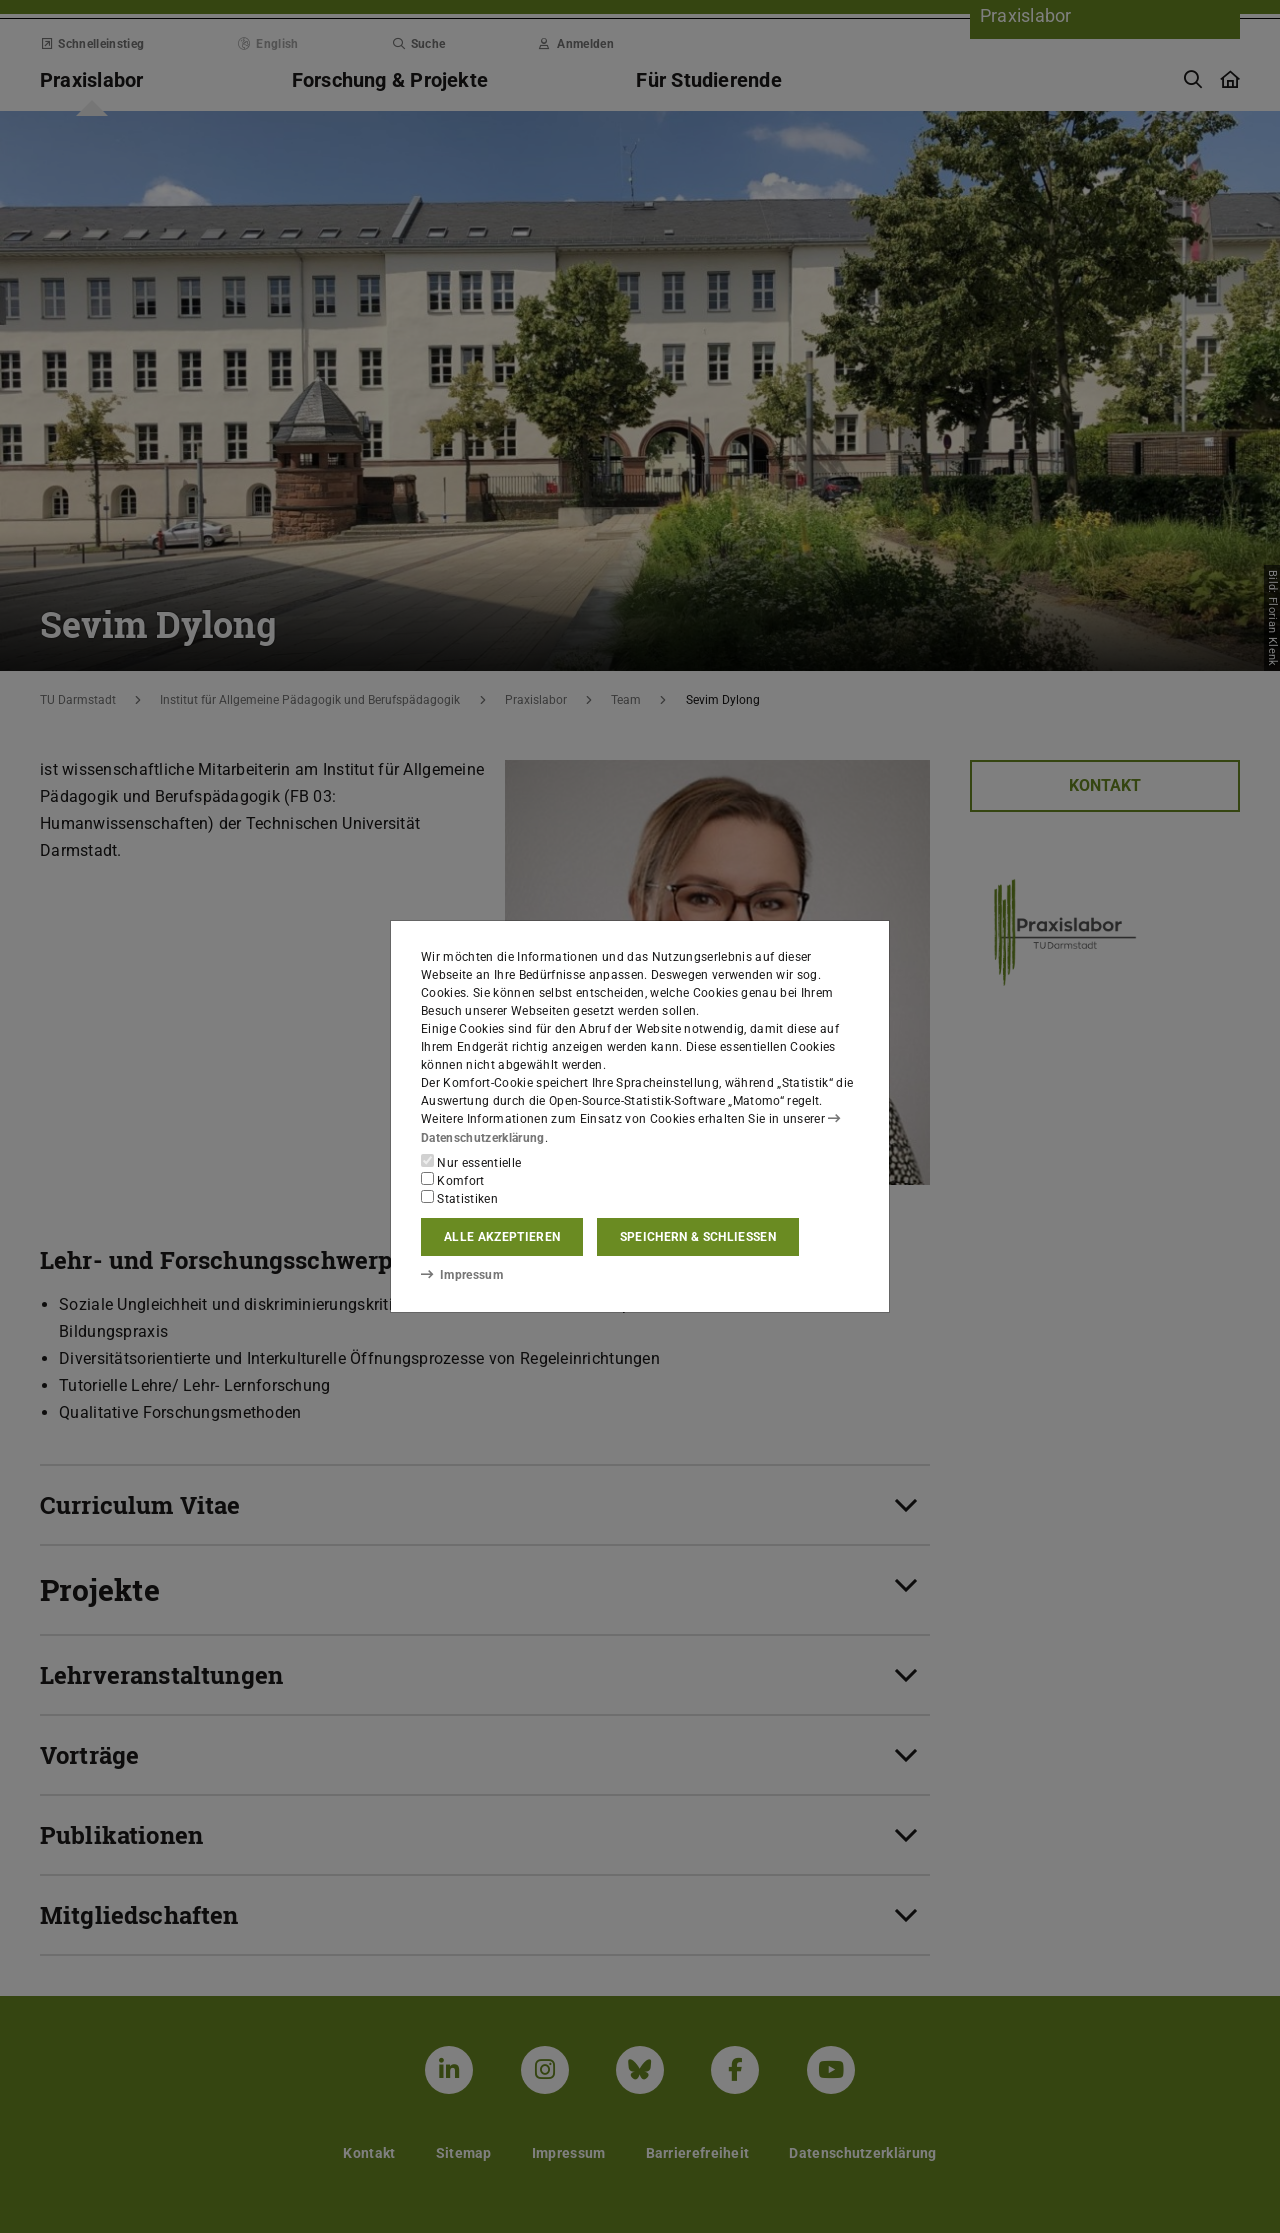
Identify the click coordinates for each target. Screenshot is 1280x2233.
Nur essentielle (471, 1162)
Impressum (461, 1275)
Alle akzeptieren (502, 1237)
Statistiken (459, 1198)
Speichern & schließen (698, 1237)
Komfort (453, 1180)
